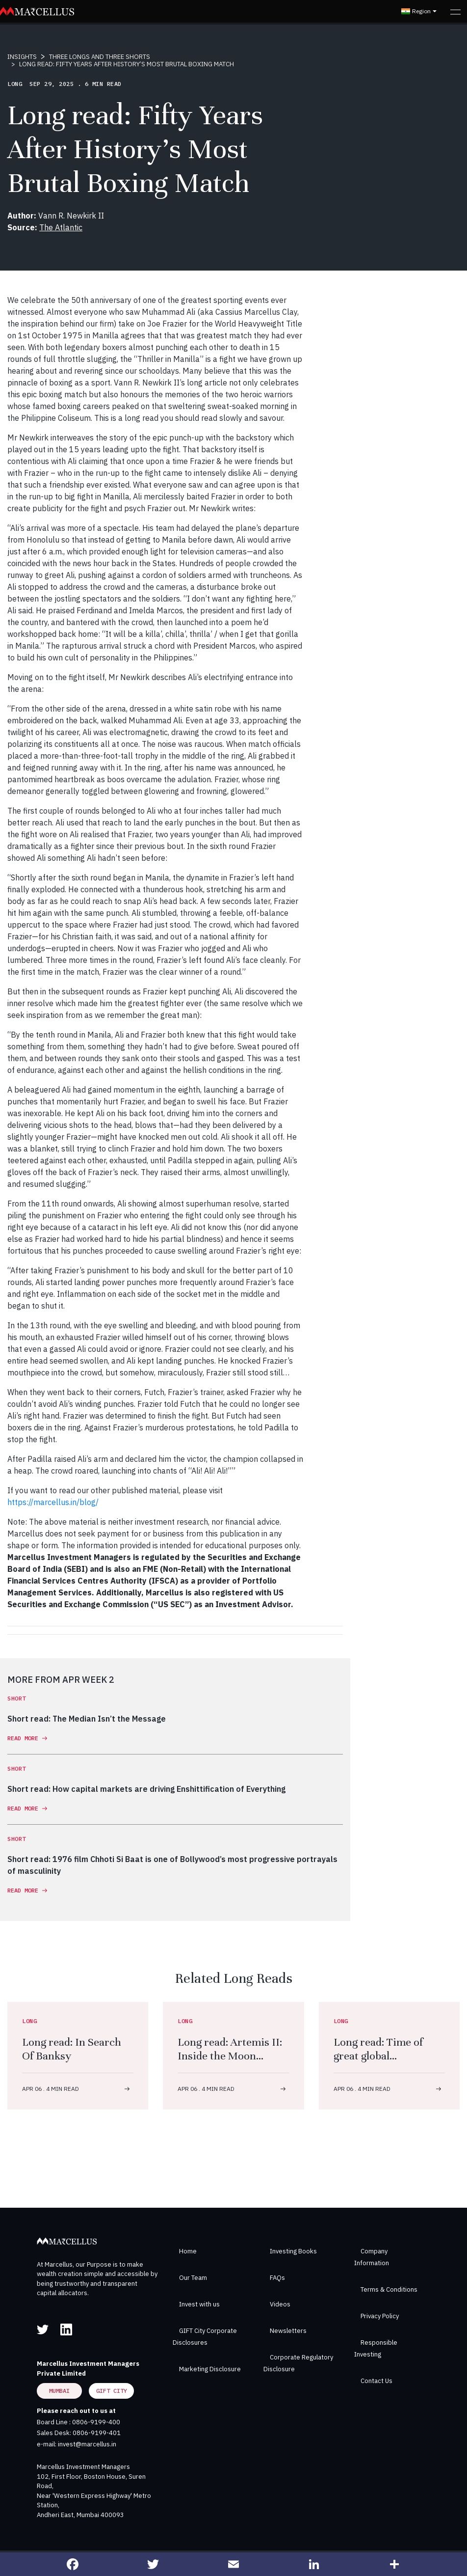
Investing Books (293, 2251)
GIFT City (111, 2390)
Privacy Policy (380, 2316)
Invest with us (199, 2304)
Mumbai (59, 2390)
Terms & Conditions (389, 2289)
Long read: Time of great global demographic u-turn (382, 2055)
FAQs (277, 2278)
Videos (280, 2304)
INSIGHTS (22, 57)
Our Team (193, 2278)
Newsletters (288, 2331)
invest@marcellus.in (87, 2444)
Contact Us (376, 2381)
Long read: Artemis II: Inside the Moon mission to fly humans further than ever (231, 2062)
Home (188, 2251)
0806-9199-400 (96, 2422)
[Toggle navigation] (455, 11)
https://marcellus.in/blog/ (53, 1502)
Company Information (371, 2257)
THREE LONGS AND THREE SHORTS (99, 57)
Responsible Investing (375, 2348)
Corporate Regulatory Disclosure (298, 2363)
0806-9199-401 (97, 2433)
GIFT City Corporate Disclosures (205, 2337)
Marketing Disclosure (210, 2369)
